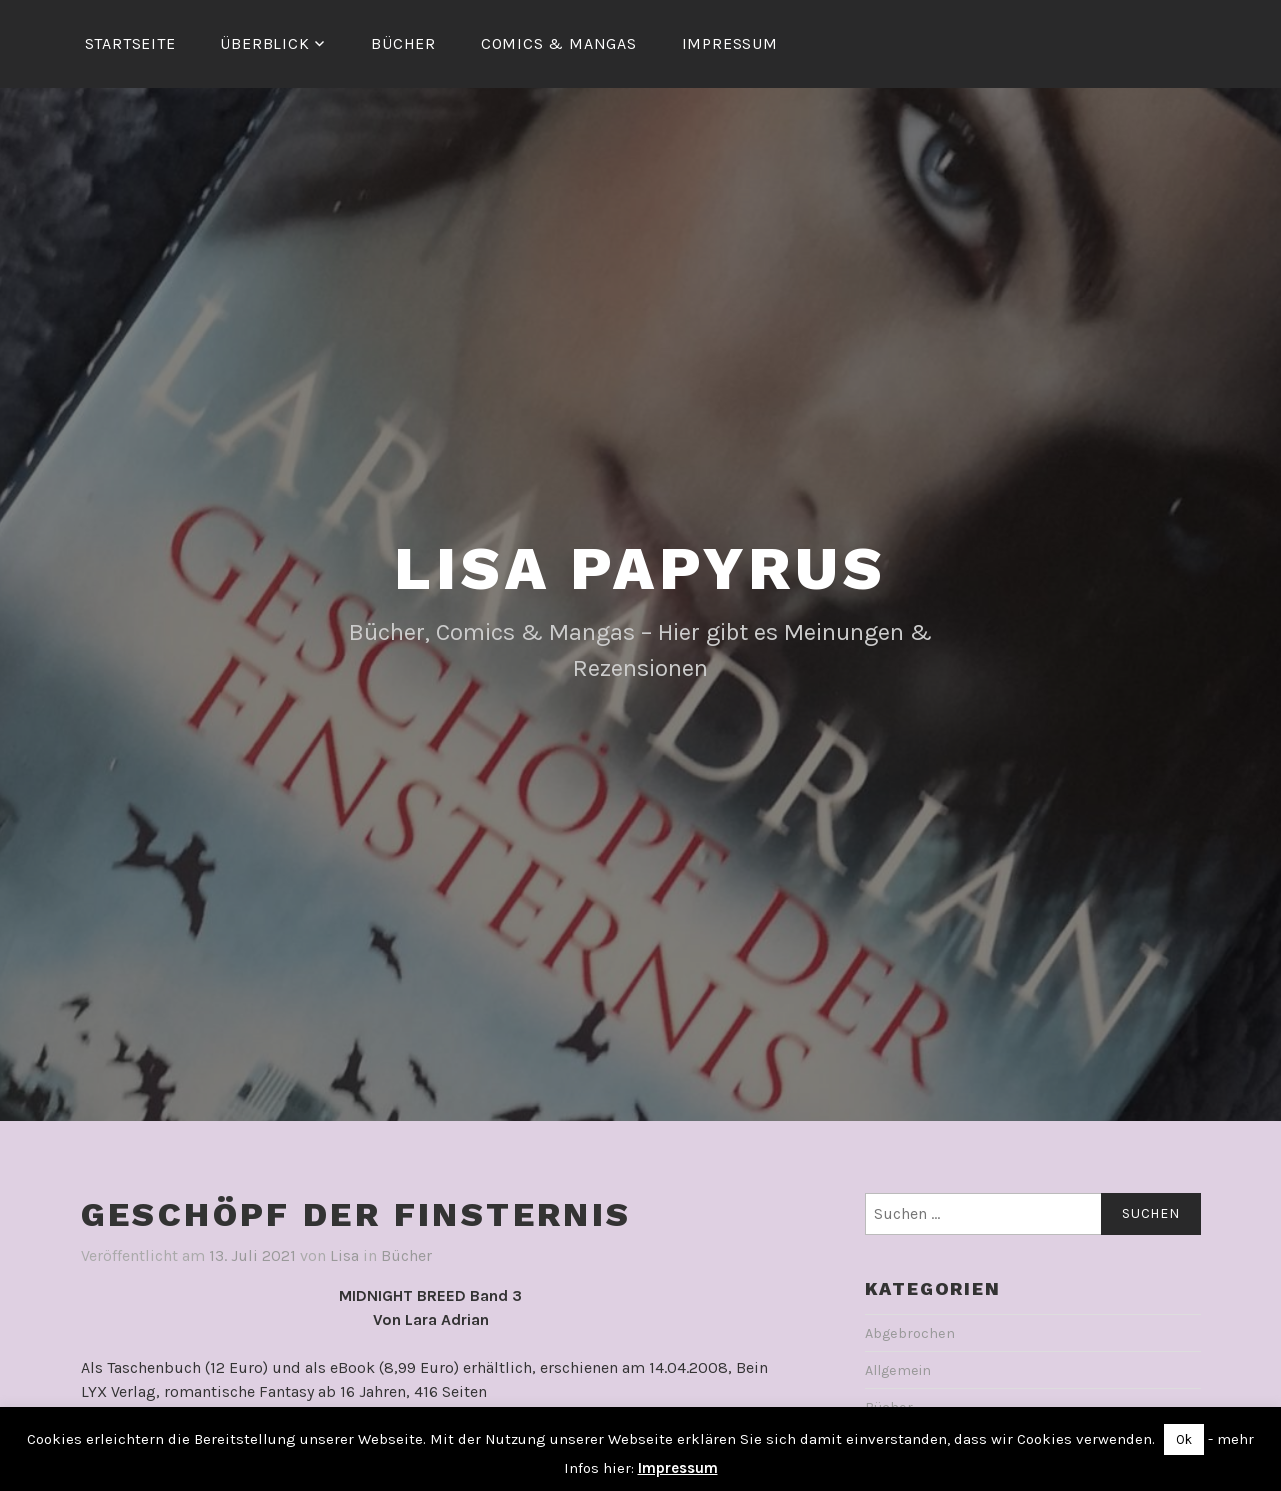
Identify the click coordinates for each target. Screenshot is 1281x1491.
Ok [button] (1184, 1439)
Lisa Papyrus (640, 568)
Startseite (130, 43)
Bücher (403, 43)
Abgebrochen (910, 1333)
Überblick (264, 43)
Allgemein (898, 1370)
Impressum (730, 43)
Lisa (344, 1255)
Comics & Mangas (559, 43)
